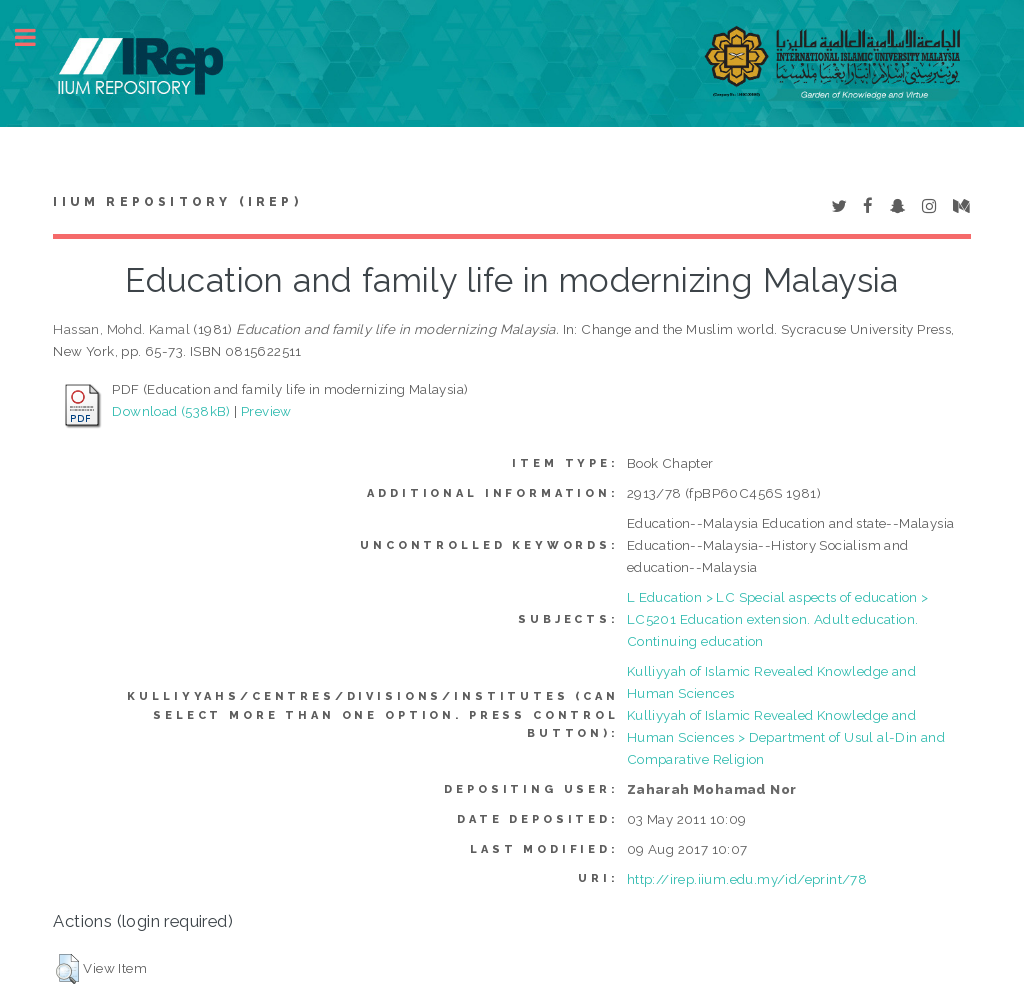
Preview (266, 411)
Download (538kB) (171, 411)
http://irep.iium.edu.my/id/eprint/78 (747, 879)
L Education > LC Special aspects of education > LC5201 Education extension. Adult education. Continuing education (778, 619)
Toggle (36, 37)
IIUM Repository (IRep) (177, 202)
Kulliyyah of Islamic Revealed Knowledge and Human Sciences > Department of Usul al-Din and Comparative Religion (786, 737)
